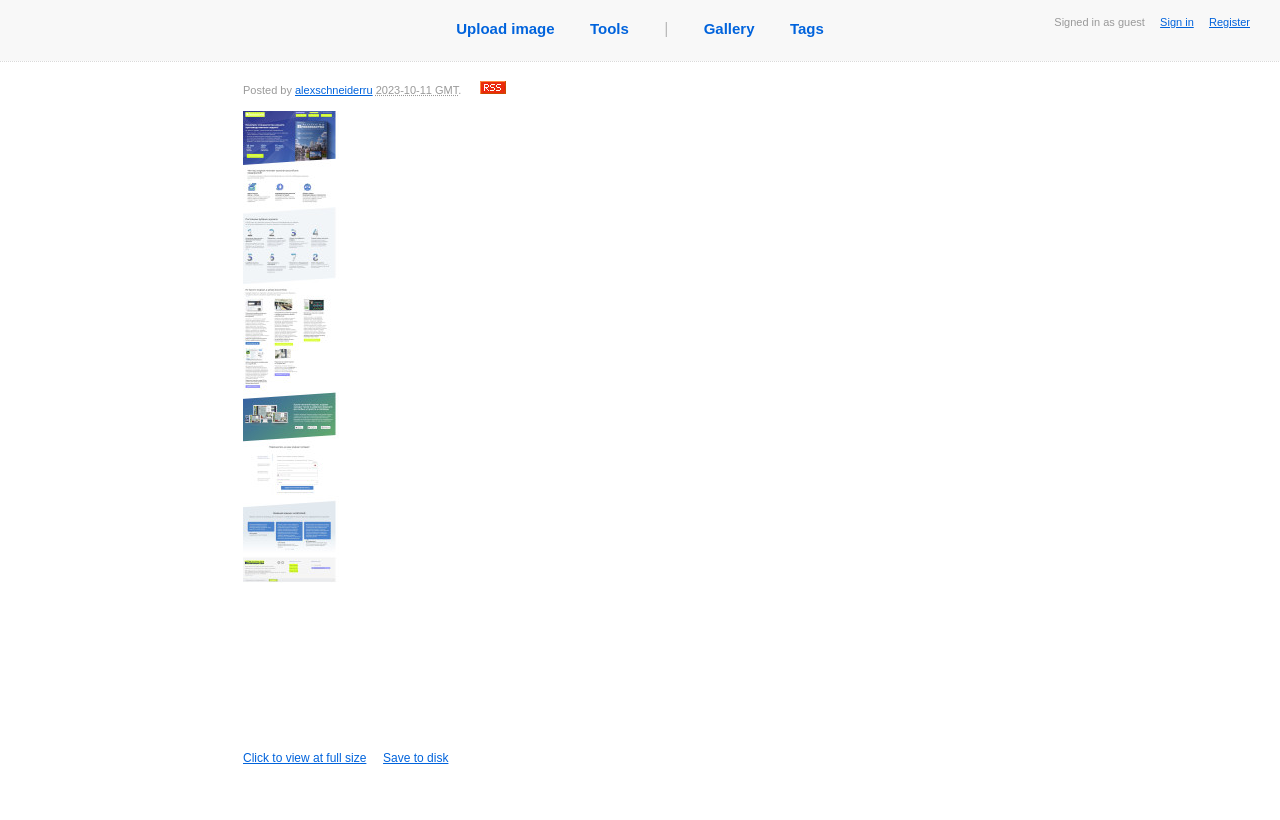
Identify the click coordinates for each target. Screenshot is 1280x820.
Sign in (1177, 22)
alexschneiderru (334, 90)
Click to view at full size (309, 438)
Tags (807, 28)
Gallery (729, 28)
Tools (609, 28)
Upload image (505, 28)
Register (1229, 22)
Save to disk (415, 758)
